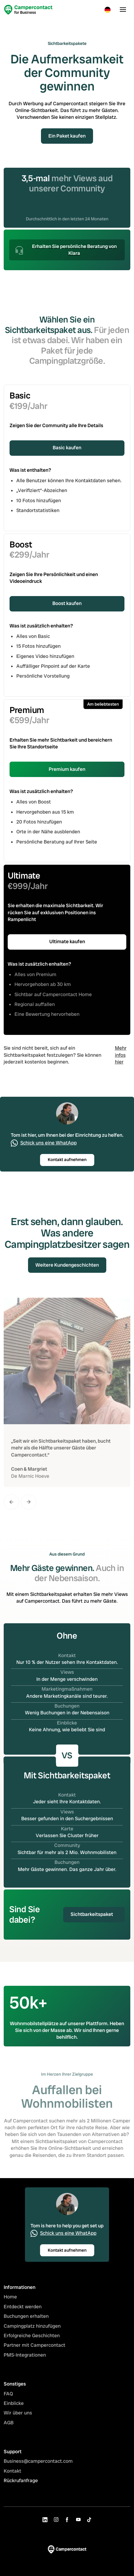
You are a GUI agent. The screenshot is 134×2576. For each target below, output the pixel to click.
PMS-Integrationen (25, 2360)
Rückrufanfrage (21, 2485)
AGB (9, 2427)
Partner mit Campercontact (34, 2350)
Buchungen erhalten (26, 2321)
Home (10, 2302)
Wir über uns (18, 2418)
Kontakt (12, 2476)
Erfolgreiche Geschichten (32, 2340)
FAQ (8, 2398)
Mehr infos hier (121, 1055)
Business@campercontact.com (38, 2466)
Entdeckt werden (23, 2311)
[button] (107, 9)
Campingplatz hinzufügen (32, 2331)
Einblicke (14, 2408)
